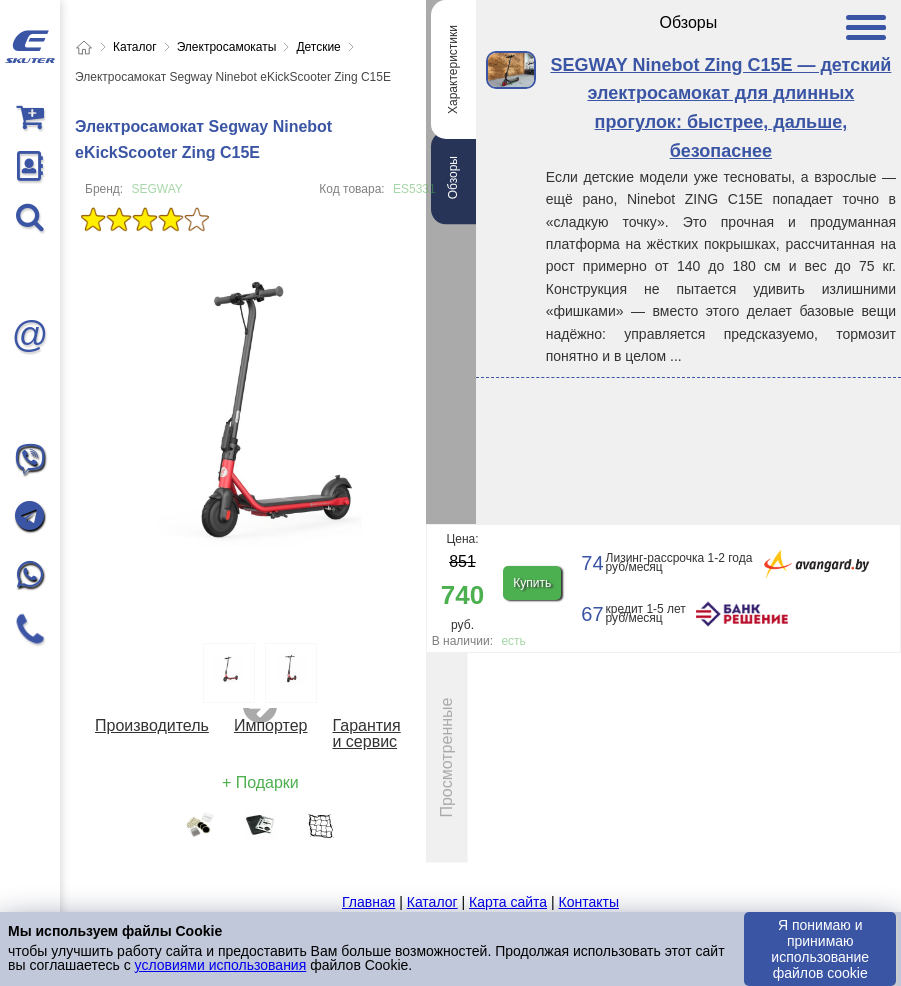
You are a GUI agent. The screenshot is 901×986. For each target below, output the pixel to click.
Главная (368, 902)
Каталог (432, 902)
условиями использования (221, 965)
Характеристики (453, 69)
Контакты (588, 902)
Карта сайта (508, 902)
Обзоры (453, 177)
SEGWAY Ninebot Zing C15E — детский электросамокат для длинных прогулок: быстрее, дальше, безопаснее (720, 108)
